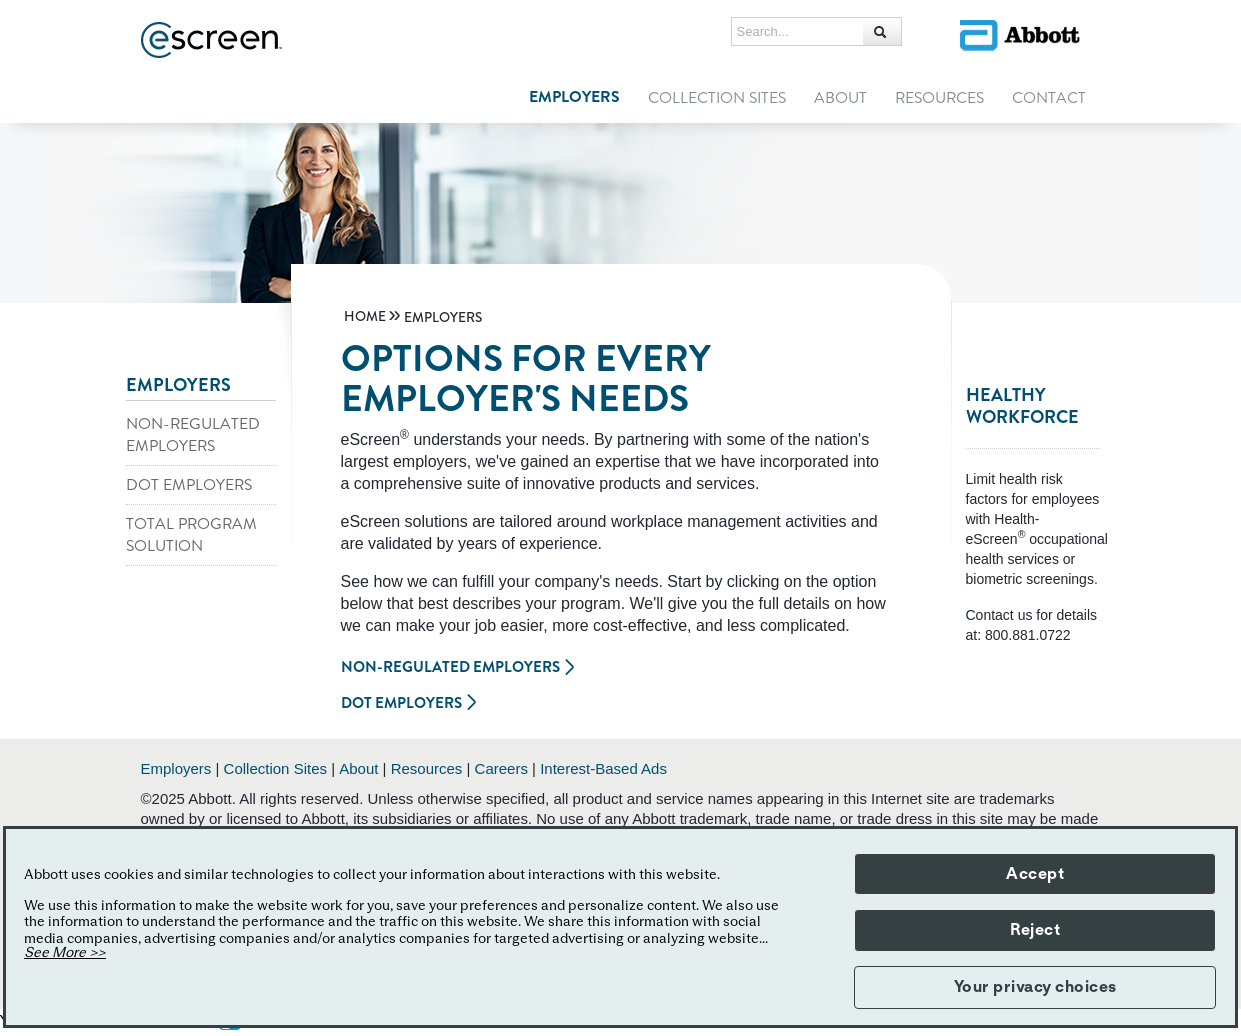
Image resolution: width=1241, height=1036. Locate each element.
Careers (501, 768)
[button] (882, 31)
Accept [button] (1035, 874)
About (358, 768)
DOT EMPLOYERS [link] (189, 485)
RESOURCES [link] (939, 98)
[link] (365, 317)
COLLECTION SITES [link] (717, 98)
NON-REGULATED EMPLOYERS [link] (193, 435)
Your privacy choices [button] (1035, 987)
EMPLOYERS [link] (574, 96)
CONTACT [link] (1049, 98)
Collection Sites (275, 768)
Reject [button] (1035, 930)
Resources (427, 768)
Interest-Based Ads (603, 768)
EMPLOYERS (178, 385)
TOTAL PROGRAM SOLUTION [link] (191, 535)
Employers (176, 768)
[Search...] (798, 32)
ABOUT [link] (840, 98)
